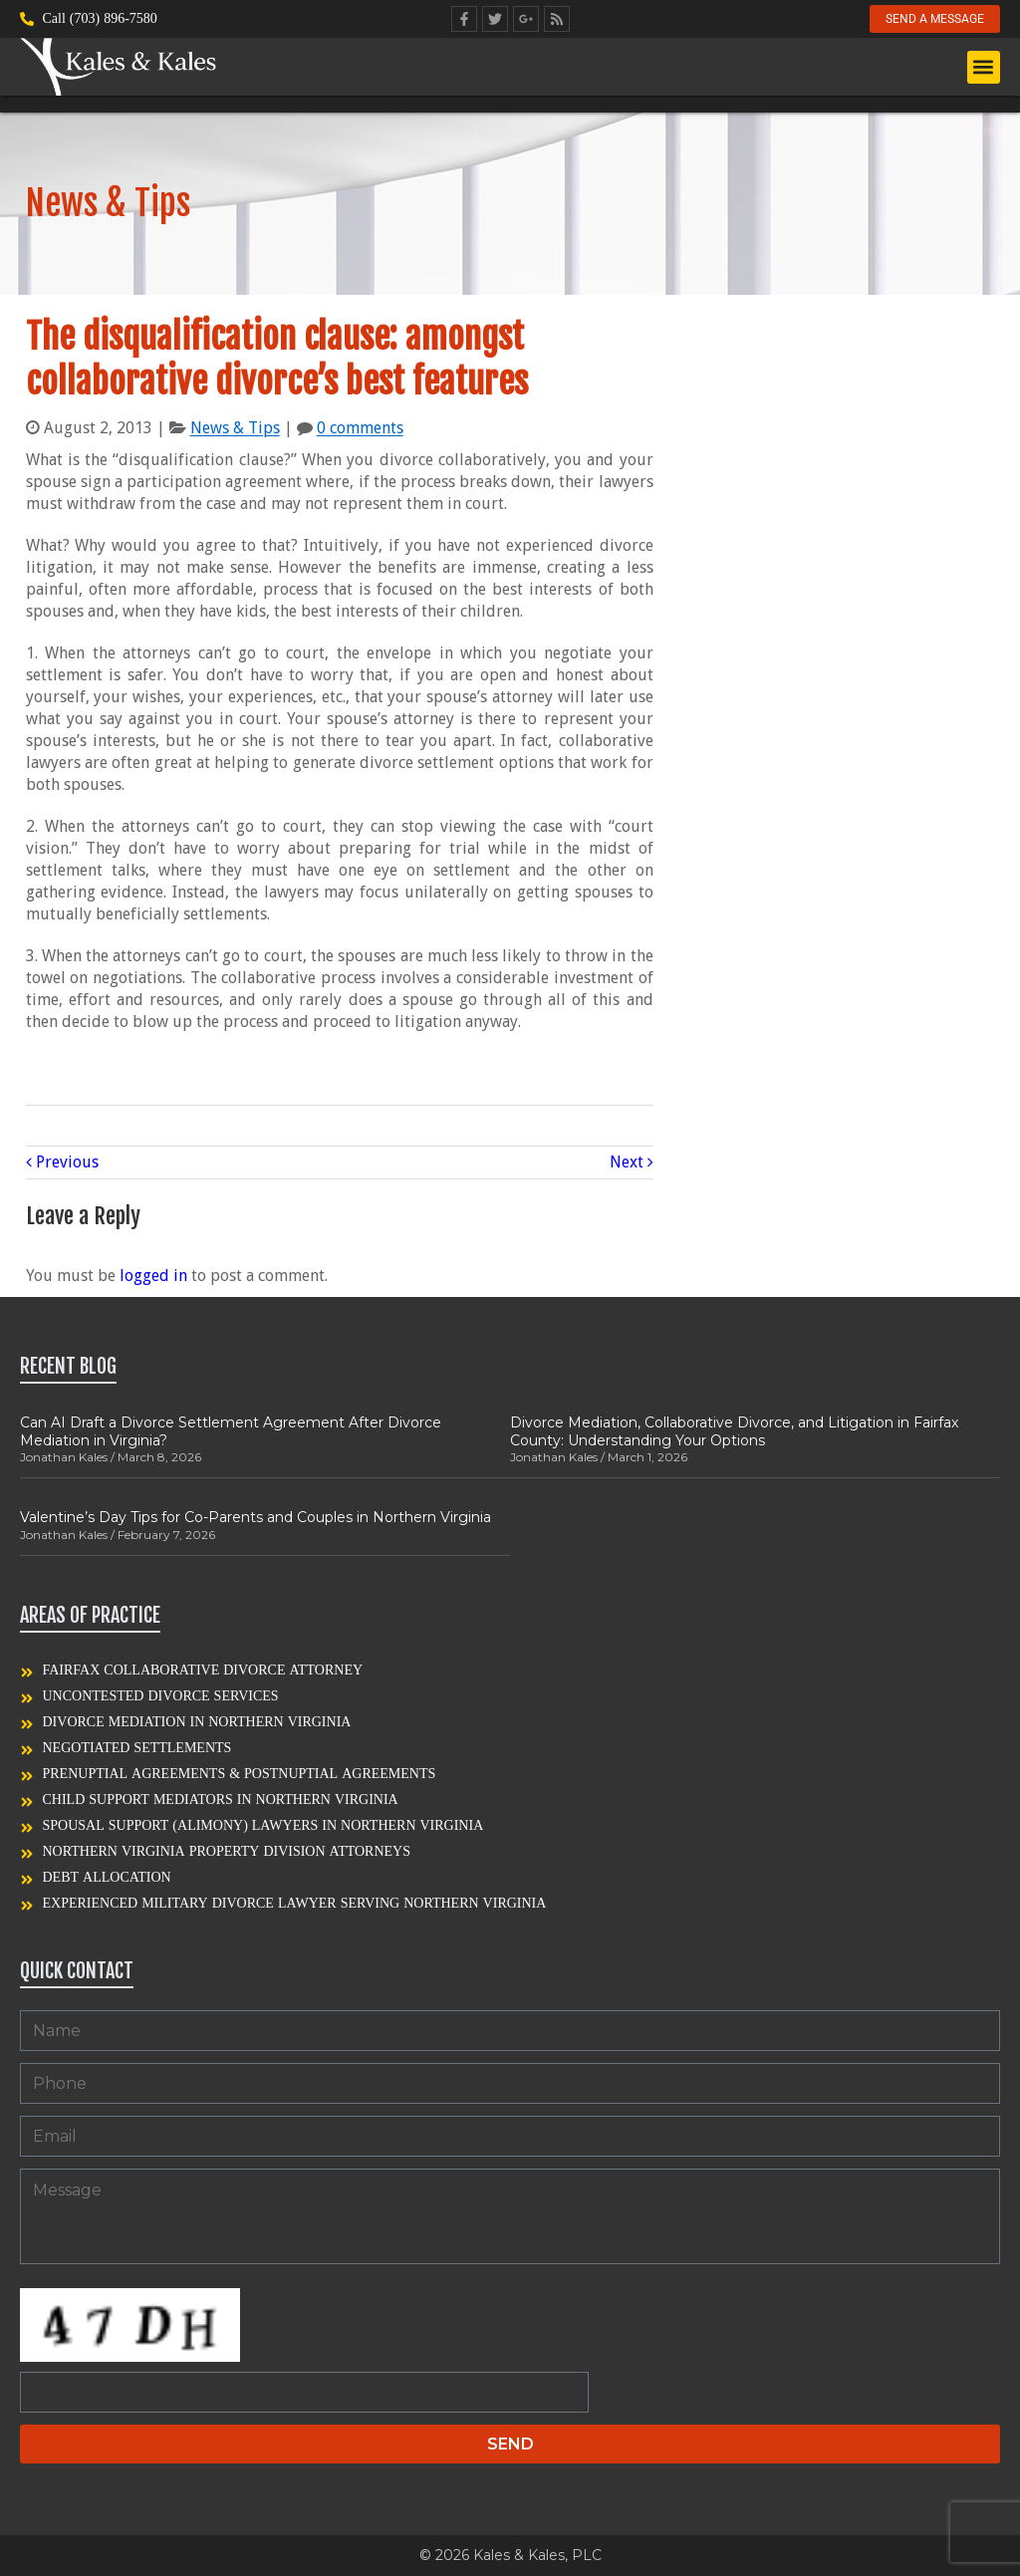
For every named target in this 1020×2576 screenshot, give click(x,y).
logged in (153, 1275)
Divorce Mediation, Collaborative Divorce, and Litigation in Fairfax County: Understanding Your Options (734, 1431)
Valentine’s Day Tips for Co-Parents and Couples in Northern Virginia (255, 1517)
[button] (983, 68)
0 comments (360, 427)
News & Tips (235, 427)
